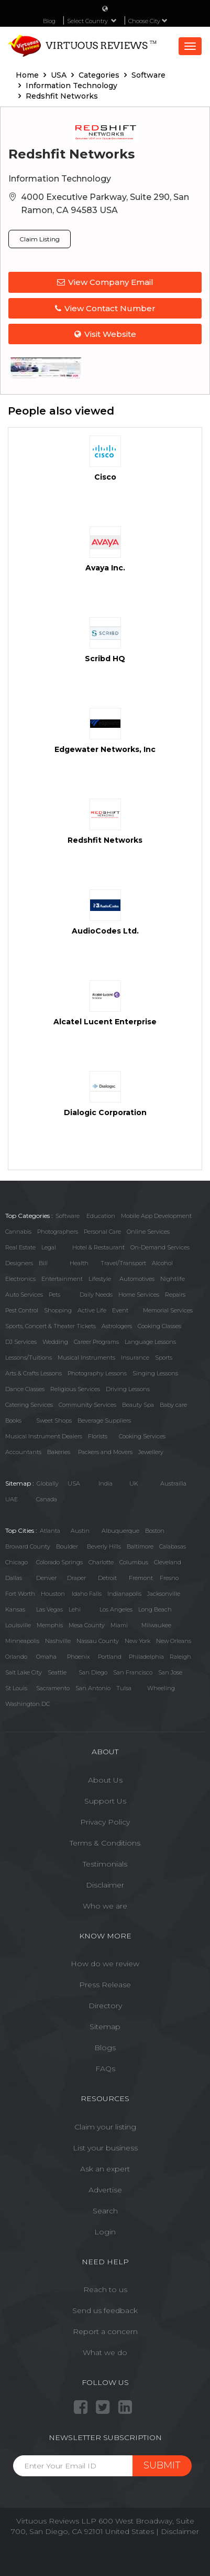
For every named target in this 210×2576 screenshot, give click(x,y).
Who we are (105, 1906)
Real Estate (20, 1247)
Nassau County (97, 1641)
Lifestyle (100, 1278)
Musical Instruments (86, 1357)
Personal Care (102, 1231)
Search (105, 2210)
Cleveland (167, 1562)
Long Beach (155, 1609)
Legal (48, 1247)
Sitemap (105, 2026)
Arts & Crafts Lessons (33, 1373)
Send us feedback (105, 2310)
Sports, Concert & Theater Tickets (50, 1326)
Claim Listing (39, 239)
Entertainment (62, 1278)
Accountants (23, 1452)
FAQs (105, 2068)
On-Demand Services (160, 1247)
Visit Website (105, 334)
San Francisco (132, 1672)
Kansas (15, 1609)
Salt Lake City (23, 1672)
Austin (80, 1530)
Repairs (175, 1294)
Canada (46, 1499)
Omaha (46, 1656)
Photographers (57, 1231)
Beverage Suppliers (104, 1420)
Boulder (67, 1546)
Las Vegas (49, 1609)
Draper (76, 1578)
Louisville (18, 1625)
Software (68, 1216)
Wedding (55, 1341)
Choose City (148, 21)
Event (120, 1310)
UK (133, 1483)
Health (79, 1263)
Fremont (141, 1578)
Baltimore (140, 1546)
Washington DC (27, 1704)
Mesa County (87, 1625)
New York (137, 1641)
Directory (105, 2005)
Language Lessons (150, 1341)
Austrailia (173, 1483)
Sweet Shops (54, 1420)
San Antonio (92, 1688)
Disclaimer (105, 1885)
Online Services (148, 1231)
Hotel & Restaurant (98, 1247)
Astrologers (117, 1326)
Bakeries (58, 1452)
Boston (154, 1530)
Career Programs (96, 1341)
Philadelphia (146, 1656)
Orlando (16, 1656)
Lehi (75, 1609)
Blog (49, 21)
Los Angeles (116, 1609)
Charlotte (101, 1562)
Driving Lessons (128, 1389)
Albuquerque (120, 1530)
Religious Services (75, 1389)
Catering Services (29, 1404)
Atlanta (50, 1530)
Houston (53, 1593)
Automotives (136, 1278)
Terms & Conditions (105, 1843)
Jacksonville (163, 1593)
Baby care (173, 1404)
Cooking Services (142, 1436)
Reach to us (105, 2289)
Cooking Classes (159, 1326)
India (105, 1483)
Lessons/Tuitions (28, 1357)
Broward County (27, 1546)
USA (74, 1483)
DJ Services (21, 1341)
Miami (119, 1625)
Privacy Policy (105, 1822)
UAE (11, 1499)
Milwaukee (156, 1625)
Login (105, 2231)
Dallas (13, 1578)
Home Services (138, 1294)
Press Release (105, 1984)
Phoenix (78, 1656)
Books (13, 1420)
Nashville (58, 1641)
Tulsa (123, 1688)
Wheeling (161, 1688)
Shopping (58, 1310)
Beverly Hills (104, 1546)
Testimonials (105, 1864)
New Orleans (173, 1641)
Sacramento (53, 1688)
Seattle (57, 1672)
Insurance (135, 1357)
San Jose (170, 1672)
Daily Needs (96, 1294)
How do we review (105, 1963)
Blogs (105, 2047)
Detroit (107, 1578)
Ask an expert (105, 2169)
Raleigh (180, 1656)
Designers (19, 1263)
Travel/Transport (123, 1263)
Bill (43, 1263)
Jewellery (150, 1452)
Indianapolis (124, 1593)
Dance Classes (25, 1389)
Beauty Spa (138, 1404)
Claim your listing (105, 2127)
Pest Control (21, 1310)
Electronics (20, 1278)
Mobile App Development (156, 1216)
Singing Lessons (155, 1373)
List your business (105, 2148)
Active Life (92, 1310)
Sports (163, 1357)
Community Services (87, 1404)
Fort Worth (20, 1593)
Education (100, 1216)
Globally (48, 1483)
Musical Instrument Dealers (43, 1436)
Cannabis (18, 1231)
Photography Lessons (97, 1373)
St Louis (16, 1688)
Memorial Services (168, 1310)
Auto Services (24, 1294)
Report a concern (105, 2331)
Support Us (105, 1801)
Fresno (169, 1578)
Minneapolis (22, 1641)
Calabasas (172, 1546)
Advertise (105, 2190)
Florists (97, 1436)
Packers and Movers (105, 1452)
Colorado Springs (59, 1562)
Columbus (133, 1562)
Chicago (16, 1562)
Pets (54, 1294)
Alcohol (162, 1263)
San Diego (93, 1672)
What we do (105, 2352)
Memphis (50, 1625)
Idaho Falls (87, 1593)
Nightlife (172, 1278)
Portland (109, 1656)
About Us (105, 1780)
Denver (46, 1578)
